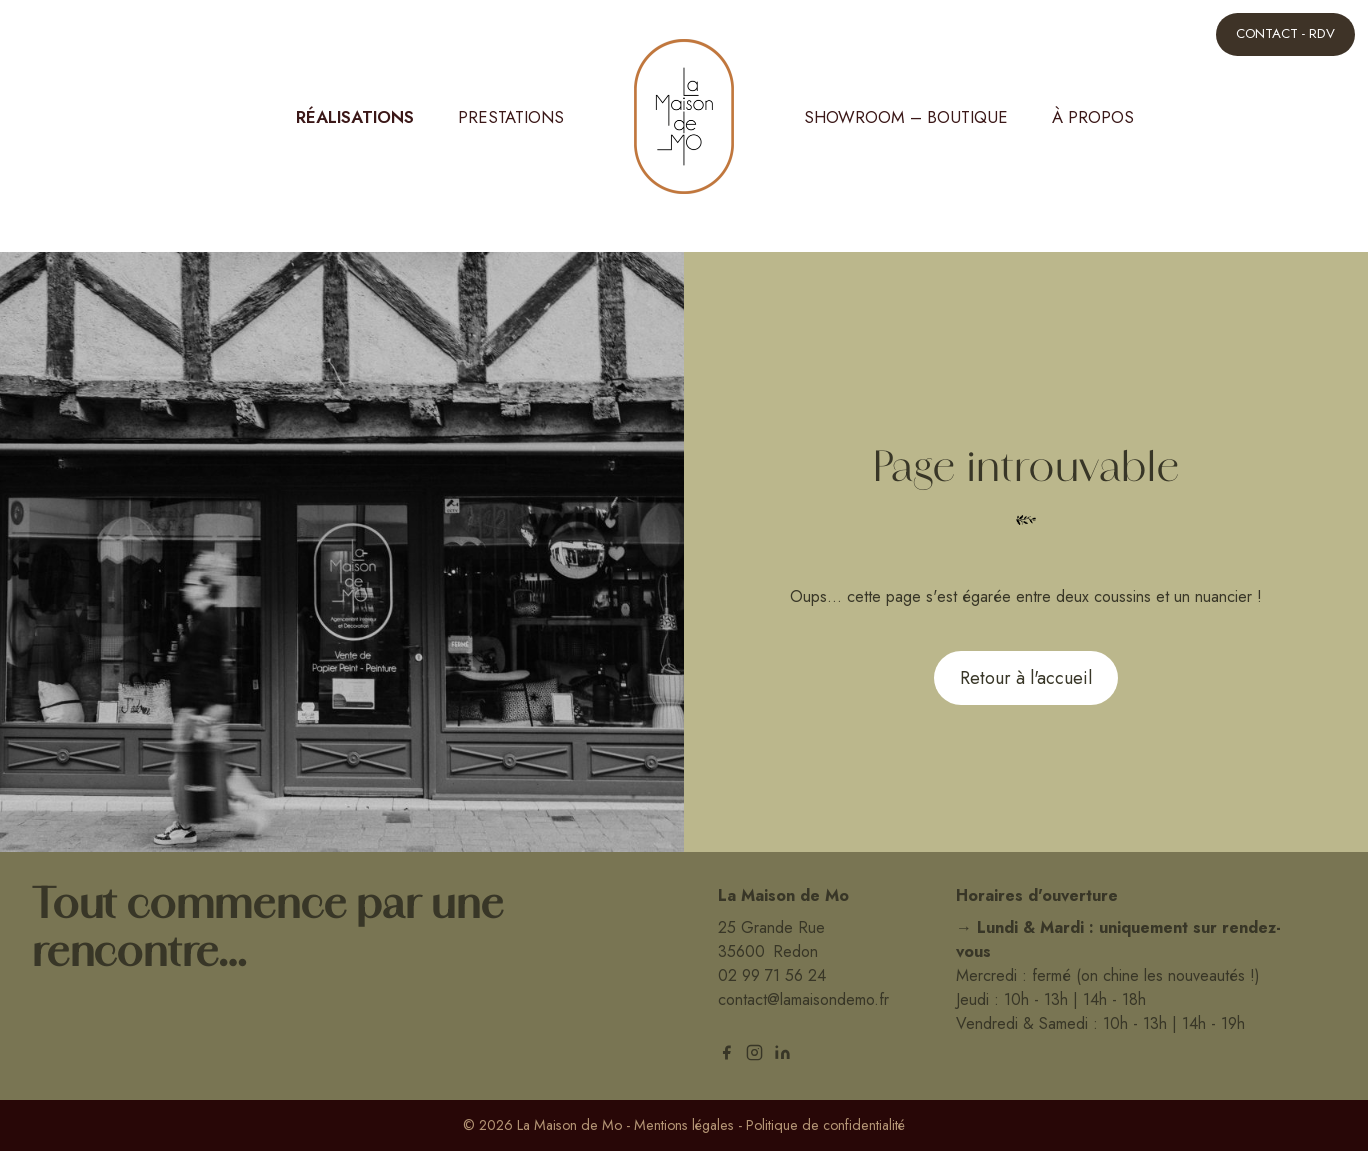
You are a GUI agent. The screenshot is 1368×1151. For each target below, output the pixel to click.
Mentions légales (684, 1125)
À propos (1093, 117)
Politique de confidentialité (825, 1125)
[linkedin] (782, 1052)
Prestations (511, 117)
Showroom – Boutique (906, 117)
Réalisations (355, 117)
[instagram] (754, 1052)
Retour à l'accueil (1026, 678)
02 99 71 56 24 (772, 975)
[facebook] (726, 1052)
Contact (1285, 33)
